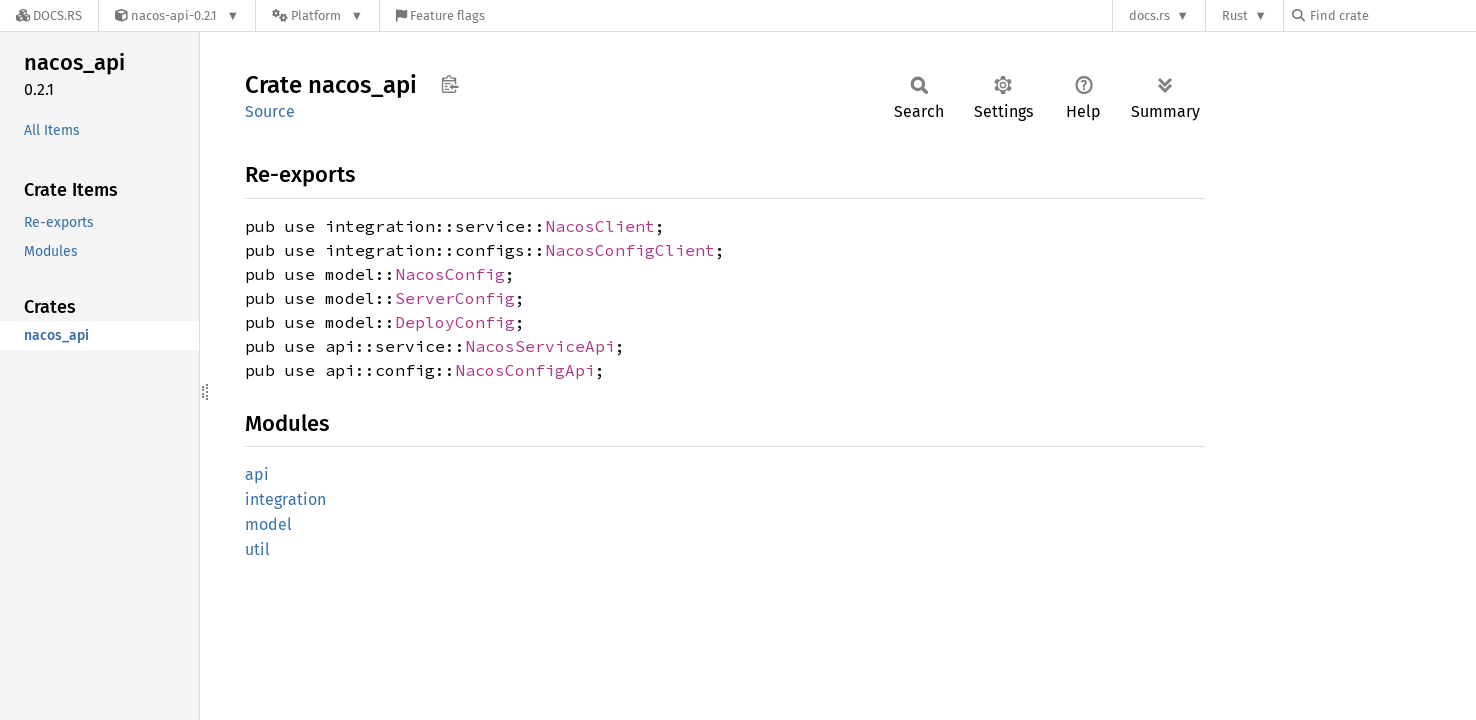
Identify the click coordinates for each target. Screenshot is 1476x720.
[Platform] (317, 15)
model (268, 524)
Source (270, 111)
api (257, 474)
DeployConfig (455, 322)
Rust (1235, 15)
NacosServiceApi (540, 346)
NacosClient (600, 226)
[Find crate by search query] (1392, 15)
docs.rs (1149, 15)
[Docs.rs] (49, 15)
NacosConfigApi (525, 370)
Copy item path (449, 84)
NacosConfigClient (630, 250)
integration (285, 499)
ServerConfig (455, 298)
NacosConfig (450, 274)
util (257, 549)
